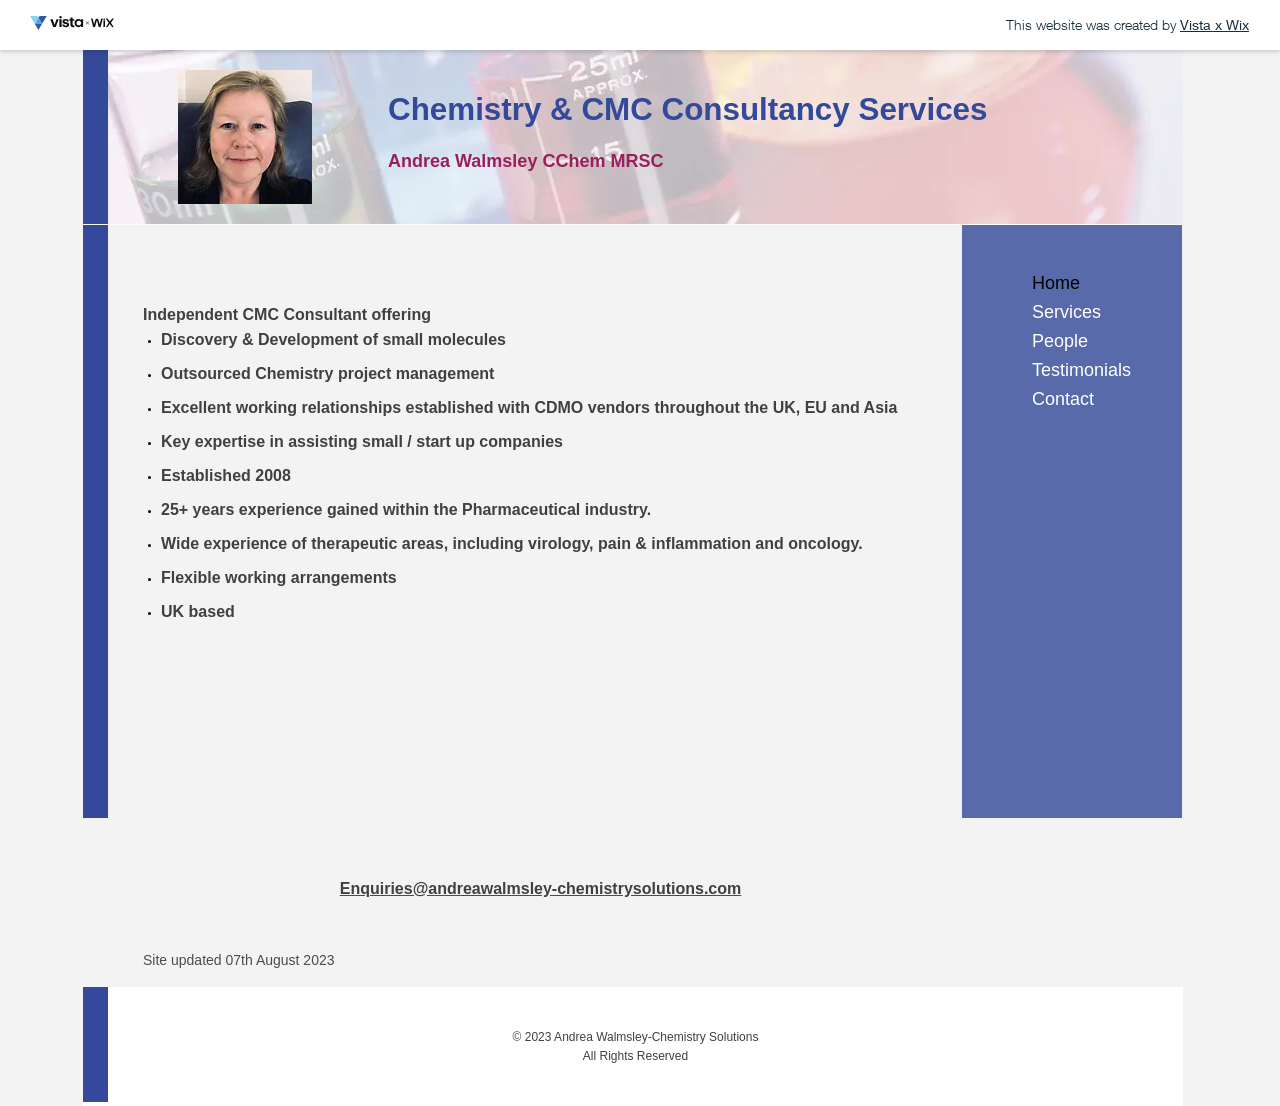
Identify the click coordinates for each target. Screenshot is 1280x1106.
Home (1056, 283)
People (1060, 341)
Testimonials (1081, 370)
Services (1066, 312)
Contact (1063, 399)
